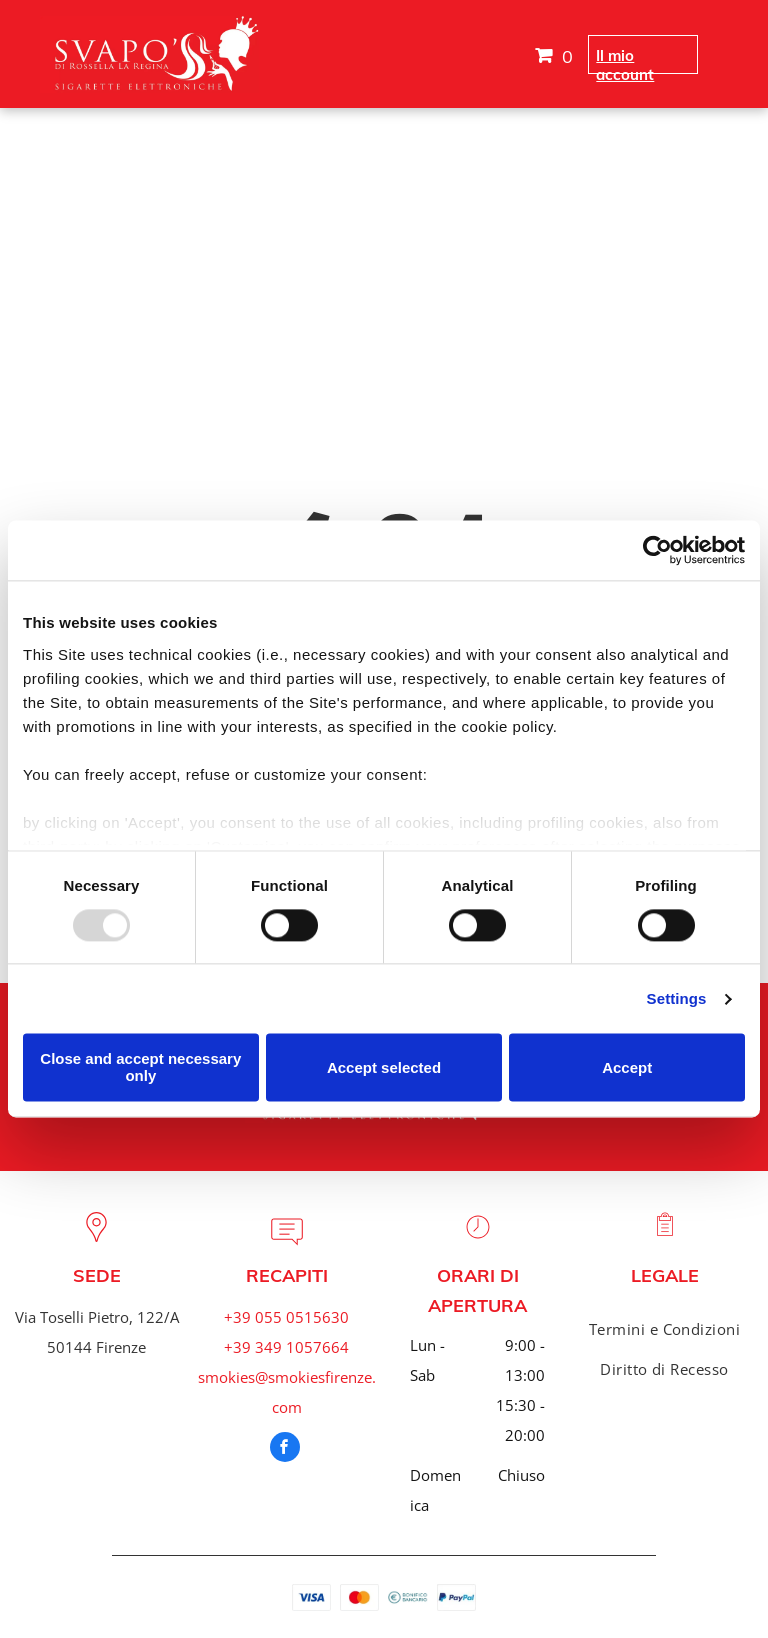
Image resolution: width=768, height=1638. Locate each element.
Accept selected (384, 1067)
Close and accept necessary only (140, 1068)
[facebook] (285, 1449)
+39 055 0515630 (286, 1317)
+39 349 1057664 (286, 1347)
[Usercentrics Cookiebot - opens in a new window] (657, 550)
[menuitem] (664, 1329)
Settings (677, 998)
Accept (627, 1067)
